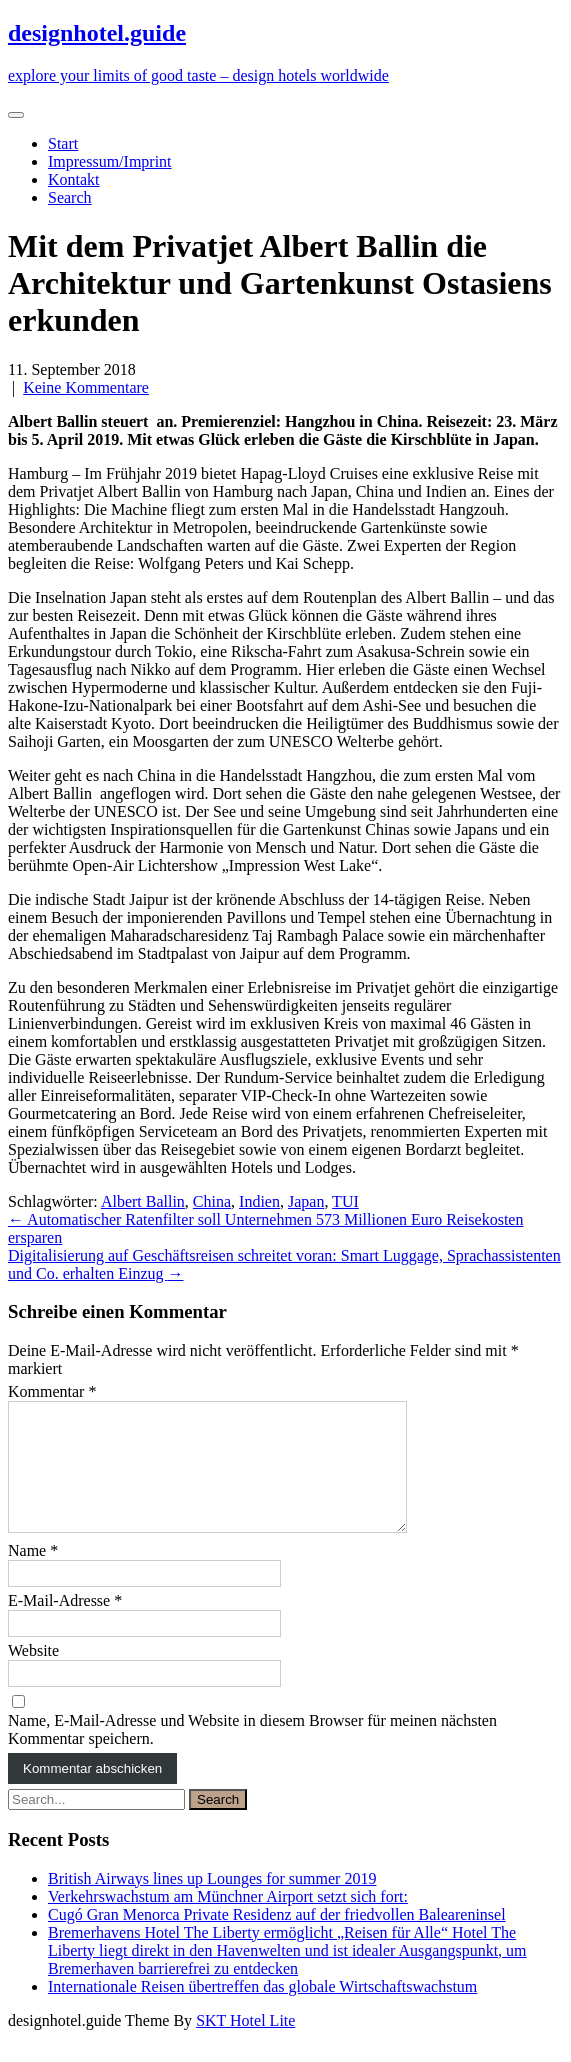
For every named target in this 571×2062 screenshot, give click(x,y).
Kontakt (74, 179)
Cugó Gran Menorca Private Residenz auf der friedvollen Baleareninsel (277, 1938)
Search (70, 197)
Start (63, 143)
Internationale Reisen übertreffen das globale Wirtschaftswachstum (262, 2010)
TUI (345, 1201)
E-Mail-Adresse (65, 1624)
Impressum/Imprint (110, 161)
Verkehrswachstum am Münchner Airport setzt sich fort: (228, 1920)
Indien (259, 1201)
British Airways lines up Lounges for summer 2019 (212, 1902)
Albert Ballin (143, 1201)
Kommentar (52, 1391)
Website (33, 1674)
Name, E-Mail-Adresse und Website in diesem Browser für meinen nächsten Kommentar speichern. (252, 1753)
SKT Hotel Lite (245, 2044)
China (212, 1201)
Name (33, 1574)
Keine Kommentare (86, 387)
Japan (306, 1201)
